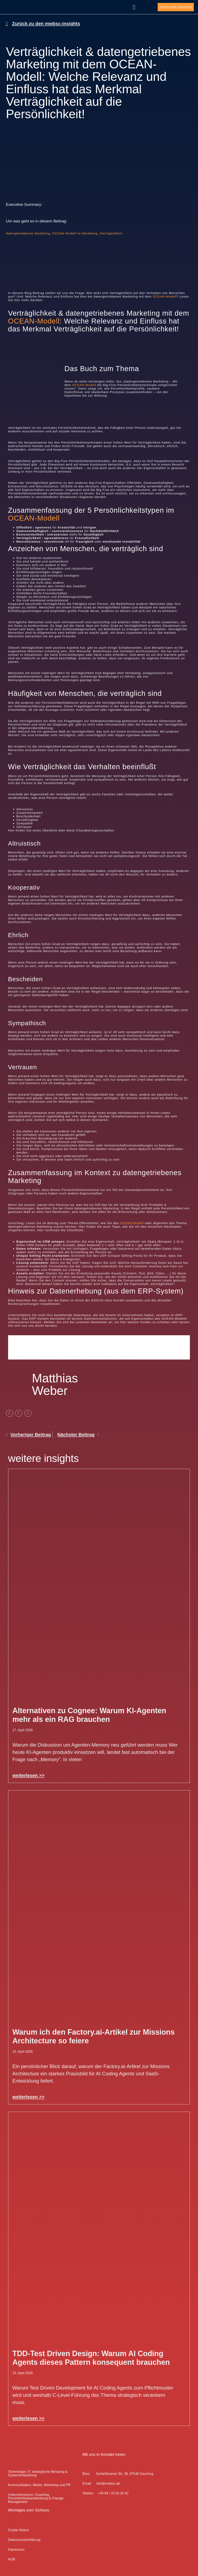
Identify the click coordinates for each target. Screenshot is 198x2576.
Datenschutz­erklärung (24, 2540)
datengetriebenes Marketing (28, 233)
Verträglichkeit (111, 233)
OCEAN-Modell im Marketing (75, 233)
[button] (134, 7)
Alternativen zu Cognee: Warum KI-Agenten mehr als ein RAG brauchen (89, 1715)
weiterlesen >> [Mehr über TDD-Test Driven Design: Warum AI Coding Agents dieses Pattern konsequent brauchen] (28, 2418)
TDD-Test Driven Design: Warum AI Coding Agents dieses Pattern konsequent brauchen (91, 2357)
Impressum (16, 2549)
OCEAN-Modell (165, 296)
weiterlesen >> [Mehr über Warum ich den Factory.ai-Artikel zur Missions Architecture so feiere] (28, 2096)
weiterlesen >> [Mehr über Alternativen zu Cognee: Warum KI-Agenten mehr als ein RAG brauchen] (28, 1775)
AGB (11, 2559)
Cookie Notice (18, 2530)
